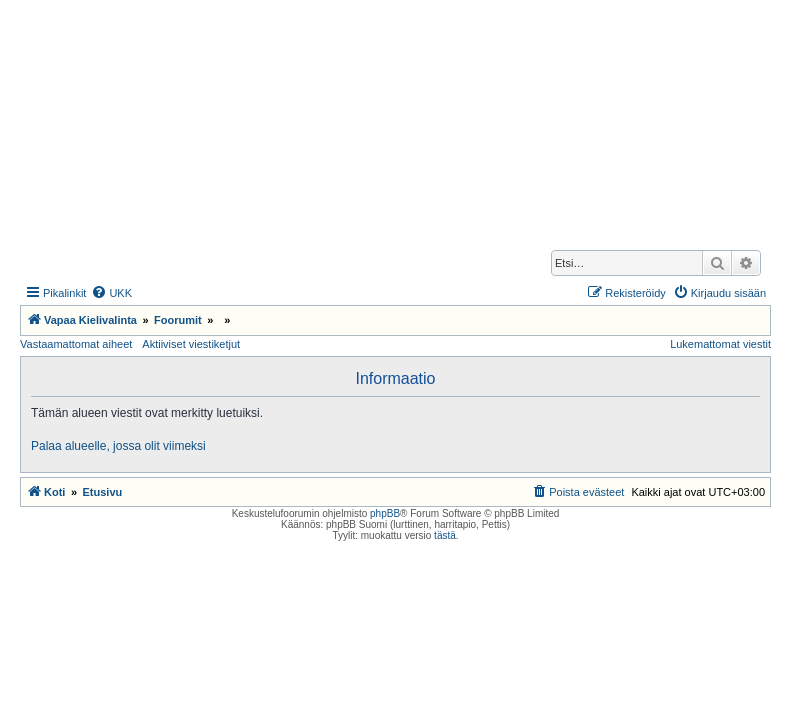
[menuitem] (111, 293)
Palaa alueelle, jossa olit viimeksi (118, 446)
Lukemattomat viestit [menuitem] (720, 344)
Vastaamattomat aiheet (76, 344)
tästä (445, 535)
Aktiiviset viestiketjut (191, 344)
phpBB (385, 513)
